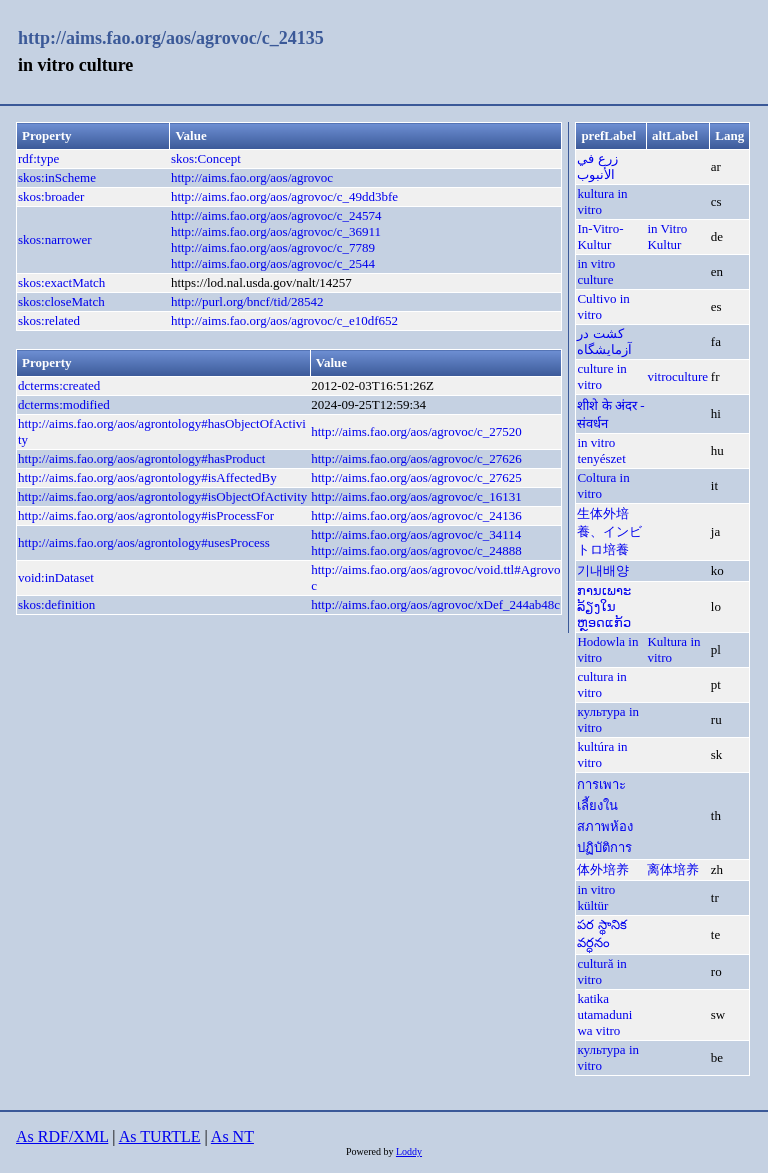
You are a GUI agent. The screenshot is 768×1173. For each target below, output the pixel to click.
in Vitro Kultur (667, 236)
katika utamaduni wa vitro (604, 1014)
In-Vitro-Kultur (600, 236)
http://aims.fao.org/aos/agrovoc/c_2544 (273, 263)
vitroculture (677, 376)
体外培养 (603, 869)
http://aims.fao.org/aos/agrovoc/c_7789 (273, 247)
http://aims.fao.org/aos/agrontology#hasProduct (141, 458)
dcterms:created (59, 385)
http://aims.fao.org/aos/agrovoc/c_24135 (171, 38)
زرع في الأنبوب (597, 166)
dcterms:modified (64, 404)
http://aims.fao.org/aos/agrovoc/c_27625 (416, 477)
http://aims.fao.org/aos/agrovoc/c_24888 (416, 550)
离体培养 (673, 869)
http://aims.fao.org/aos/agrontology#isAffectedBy (147, 477)
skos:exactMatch (61, 282)
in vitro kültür (596, 897)
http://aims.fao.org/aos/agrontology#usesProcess (144, 542)
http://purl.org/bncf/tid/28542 (247, 301)
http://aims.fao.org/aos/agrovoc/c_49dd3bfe (284, 196)
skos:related (49, 320)
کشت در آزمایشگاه (604, 341)
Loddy (409, 1151)
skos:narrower (55, 239)
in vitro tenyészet (601, 450)
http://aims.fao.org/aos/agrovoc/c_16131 (416, 496)
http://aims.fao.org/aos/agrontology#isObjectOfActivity (162, 496)
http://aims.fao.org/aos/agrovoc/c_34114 (416, 534)
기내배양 (603, 570)
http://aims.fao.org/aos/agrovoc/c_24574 (276, 215)
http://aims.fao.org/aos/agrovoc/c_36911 (276, 231)
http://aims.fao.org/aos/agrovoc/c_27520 (416, 431)
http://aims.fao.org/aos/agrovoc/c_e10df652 (284, 320)
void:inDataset (56, 577)
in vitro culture (596, 271)
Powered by (371, 1151)
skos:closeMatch (61, 301)
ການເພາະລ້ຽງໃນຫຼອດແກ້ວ (604, 606)
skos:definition (56, 604)
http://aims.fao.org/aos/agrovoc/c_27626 (416, 458)
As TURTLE (160, 1136)
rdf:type (38, 158)
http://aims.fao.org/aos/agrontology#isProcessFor (146, 515)
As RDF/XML (62, 1136)
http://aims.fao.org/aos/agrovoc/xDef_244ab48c (435, 604)
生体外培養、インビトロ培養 (609, 531)
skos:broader (51, 196)
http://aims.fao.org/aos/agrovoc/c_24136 (416, 515)
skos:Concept (206, 158)
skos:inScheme (57, 177)
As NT (232, 1136)
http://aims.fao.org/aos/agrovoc (252, 177)
